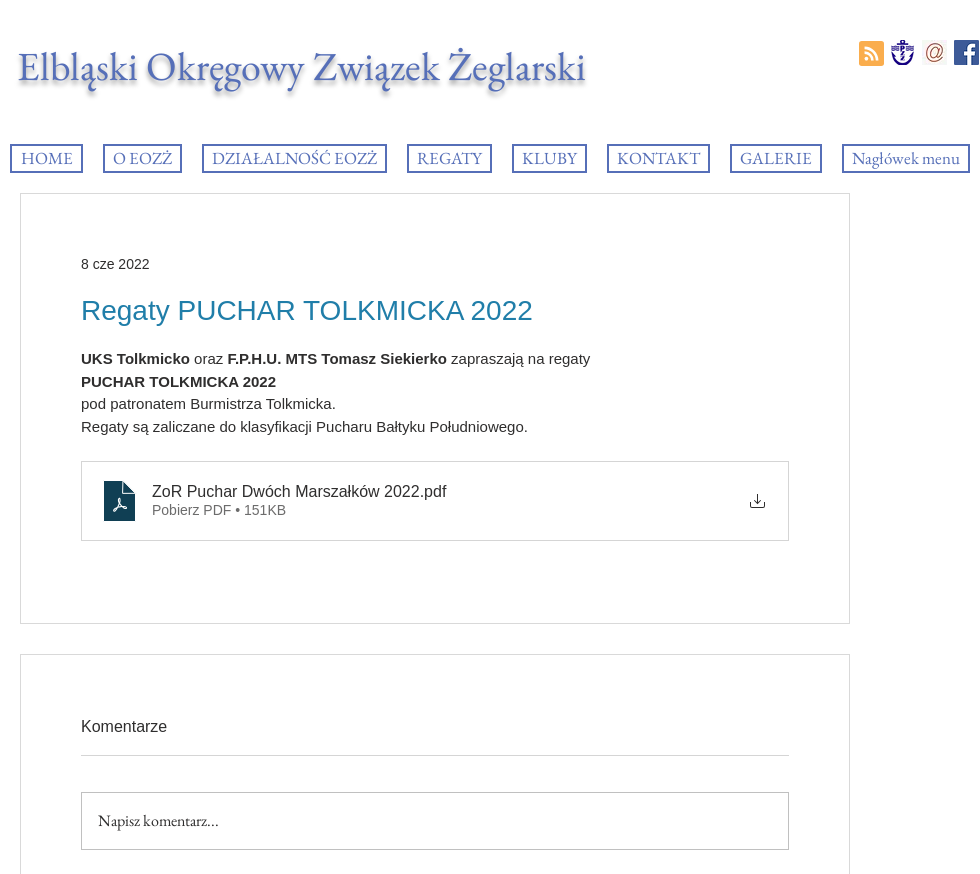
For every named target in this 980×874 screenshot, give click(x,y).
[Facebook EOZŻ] (966, 52)
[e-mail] (934, 52)
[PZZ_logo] (902, 52)
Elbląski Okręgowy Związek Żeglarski (301, 66)
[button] (449, 158)
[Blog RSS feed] (871, 54)
